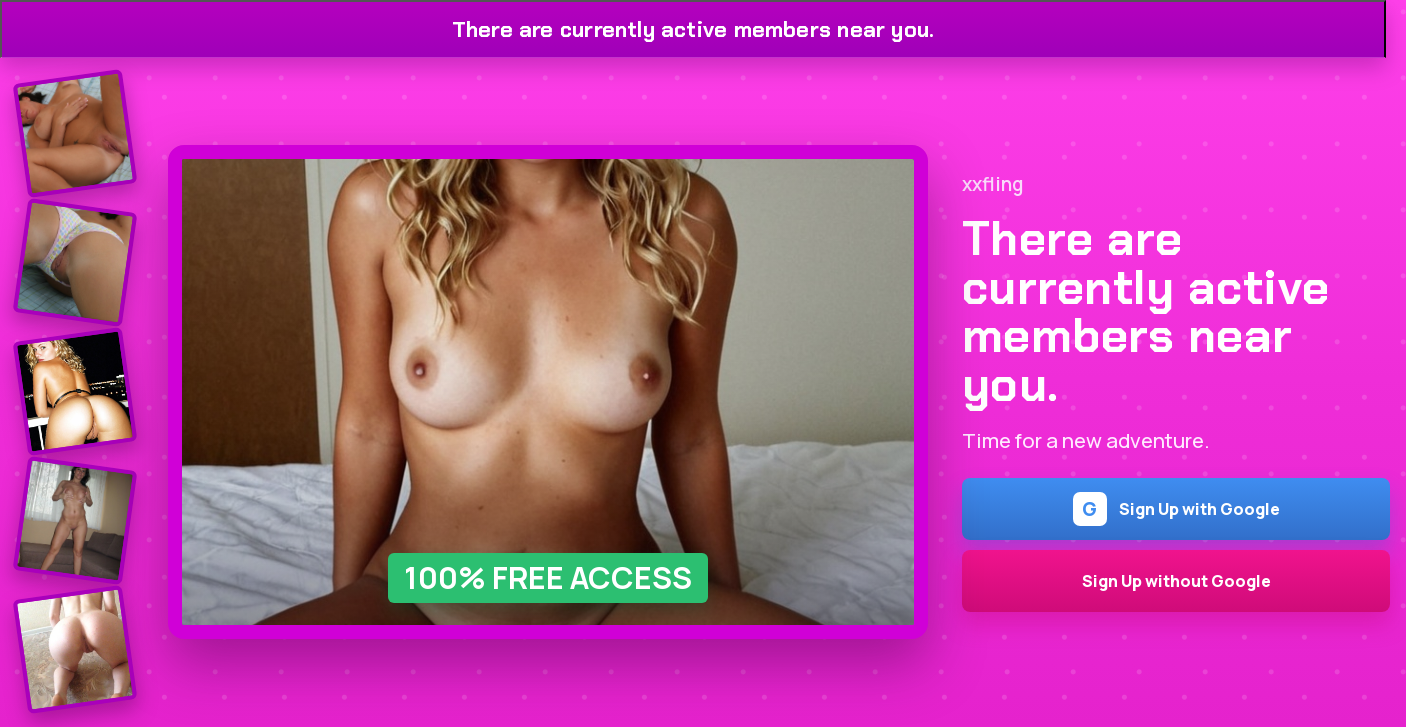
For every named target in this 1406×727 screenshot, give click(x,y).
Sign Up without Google (1176, 581)
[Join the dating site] (75, 133)
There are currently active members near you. (693, 29)
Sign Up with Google (1176, 509)
